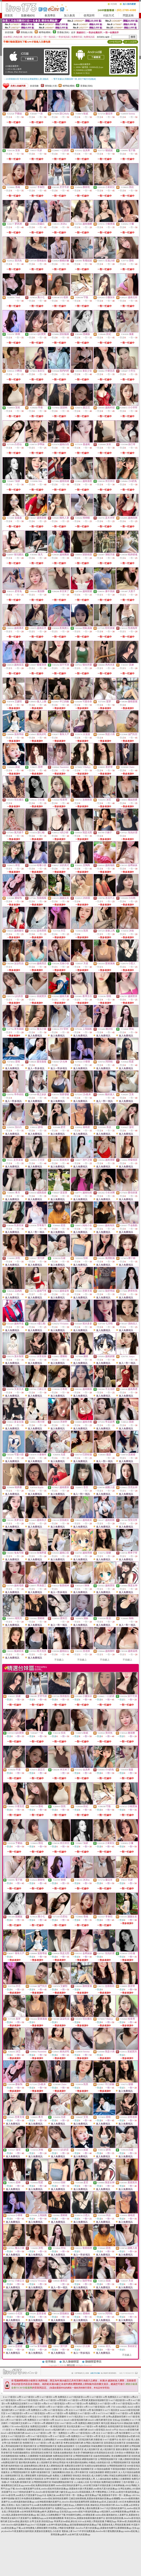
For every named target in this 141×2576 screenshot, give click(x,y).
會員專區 (50, 15)
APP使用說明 (114, 42)
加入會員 (69, 15)
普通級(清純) (63, 32)
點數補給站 (28, 15)
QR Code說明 (130, 42)
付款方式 (108, 15)
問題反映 (128, 15)
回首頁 (9, 15)
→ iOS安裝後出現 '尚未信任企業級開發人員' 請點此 (26, 79)
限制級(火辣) (27, 32)
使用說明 (89, 15)
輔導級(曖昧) (45, 32)
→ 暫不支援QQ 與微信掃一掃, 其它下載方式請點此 (73, 79)
